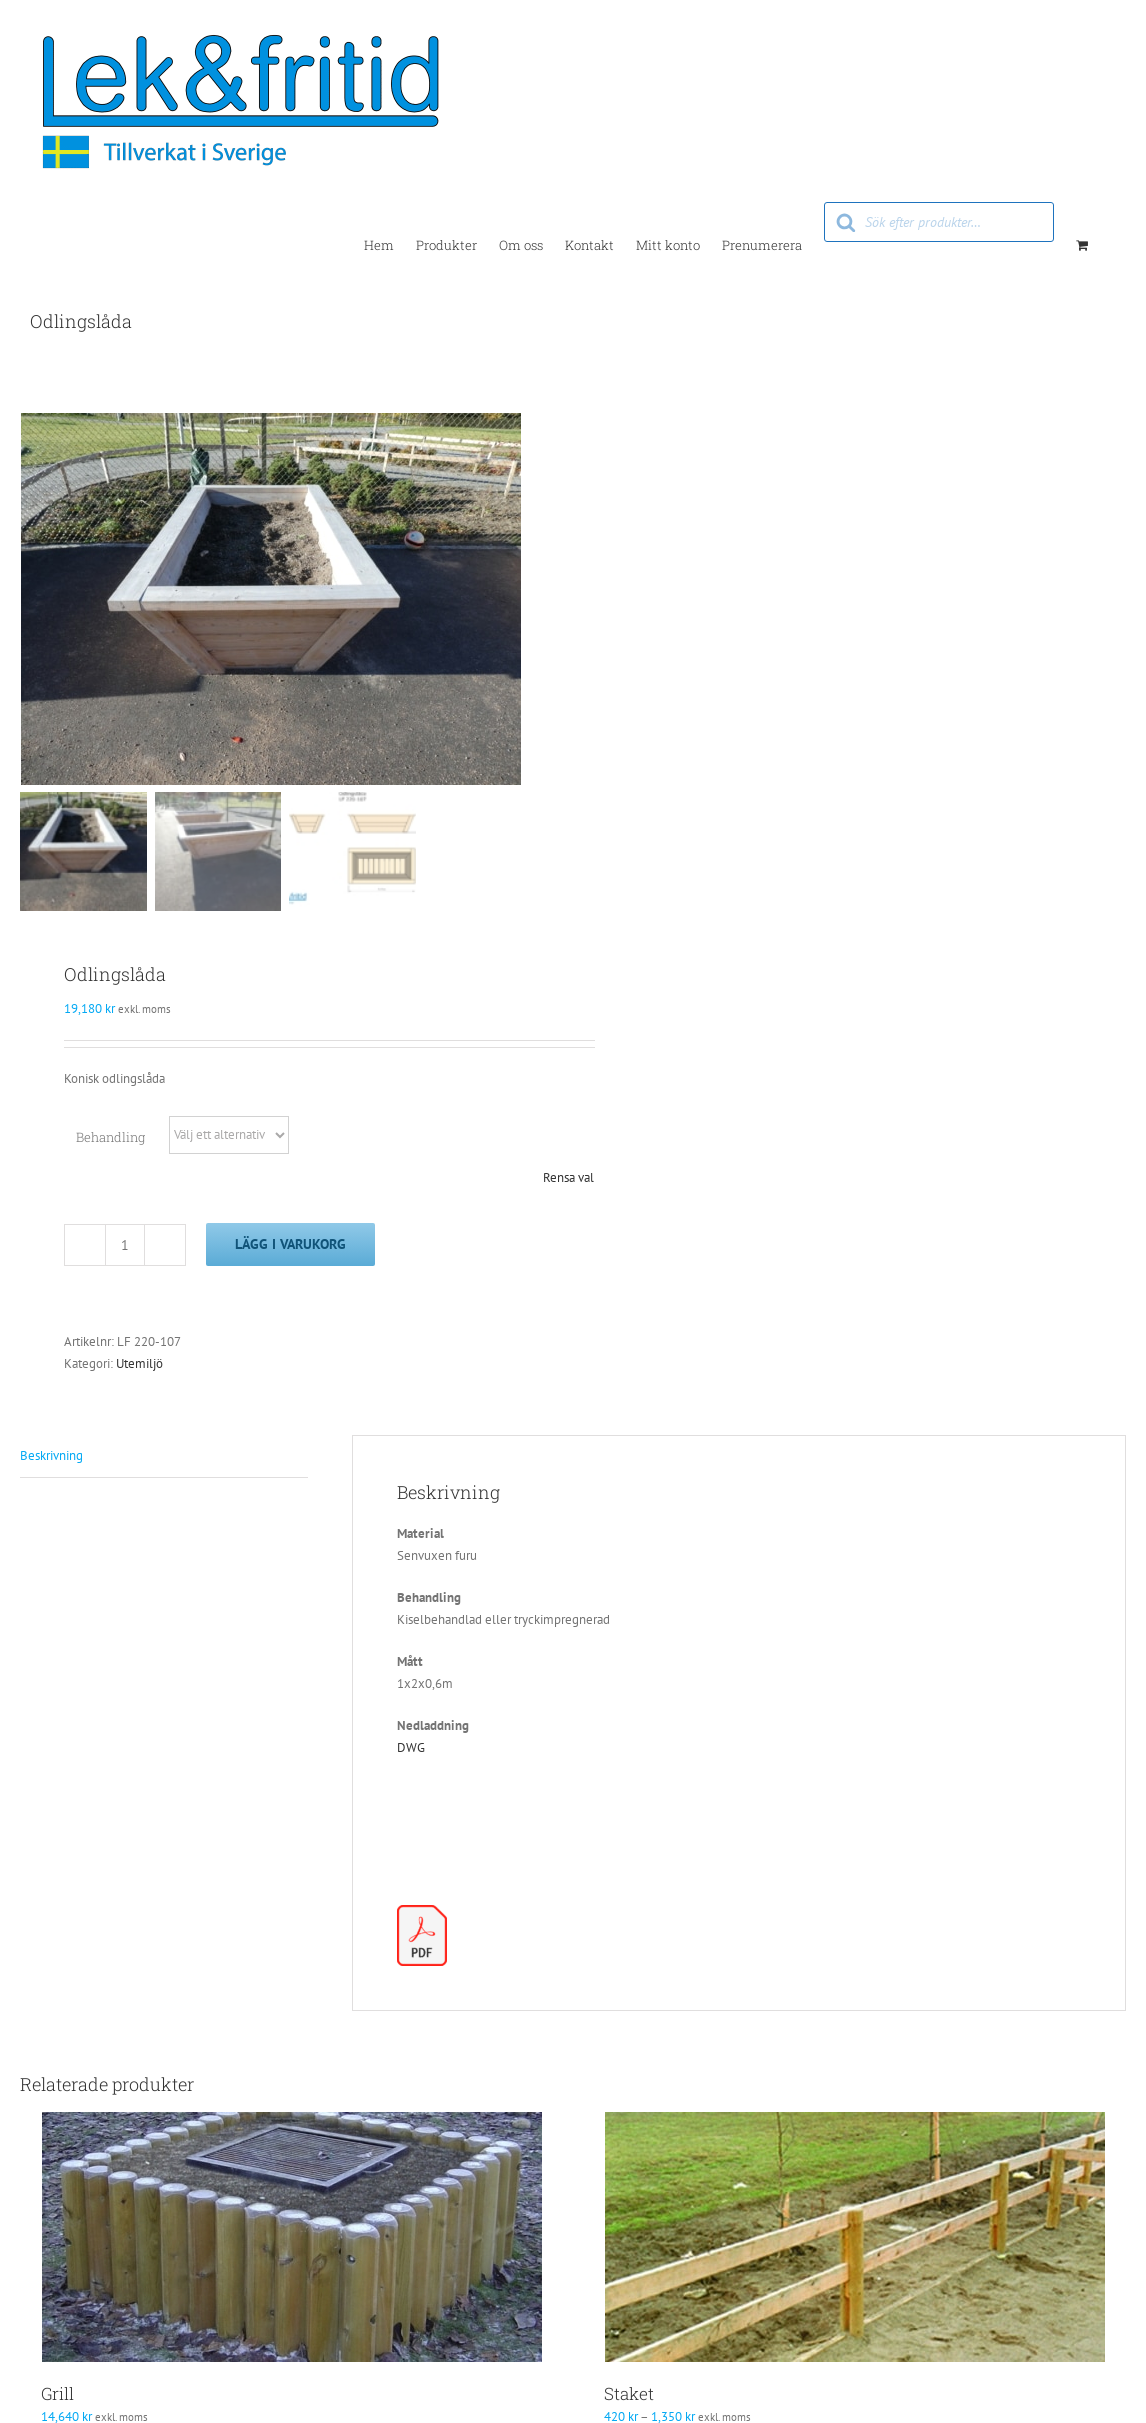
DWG (411, 1750)
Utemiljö (139, 1366)
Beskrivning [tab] (51, 1458)
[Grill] (291, 2240)
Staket (629, 2396)
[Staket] (854, 2240)
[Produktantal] (125, 1248)
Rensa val (568, 1180)
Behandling (110, 1140)
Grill (57, 2396)
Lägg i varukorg (290, 1247)
